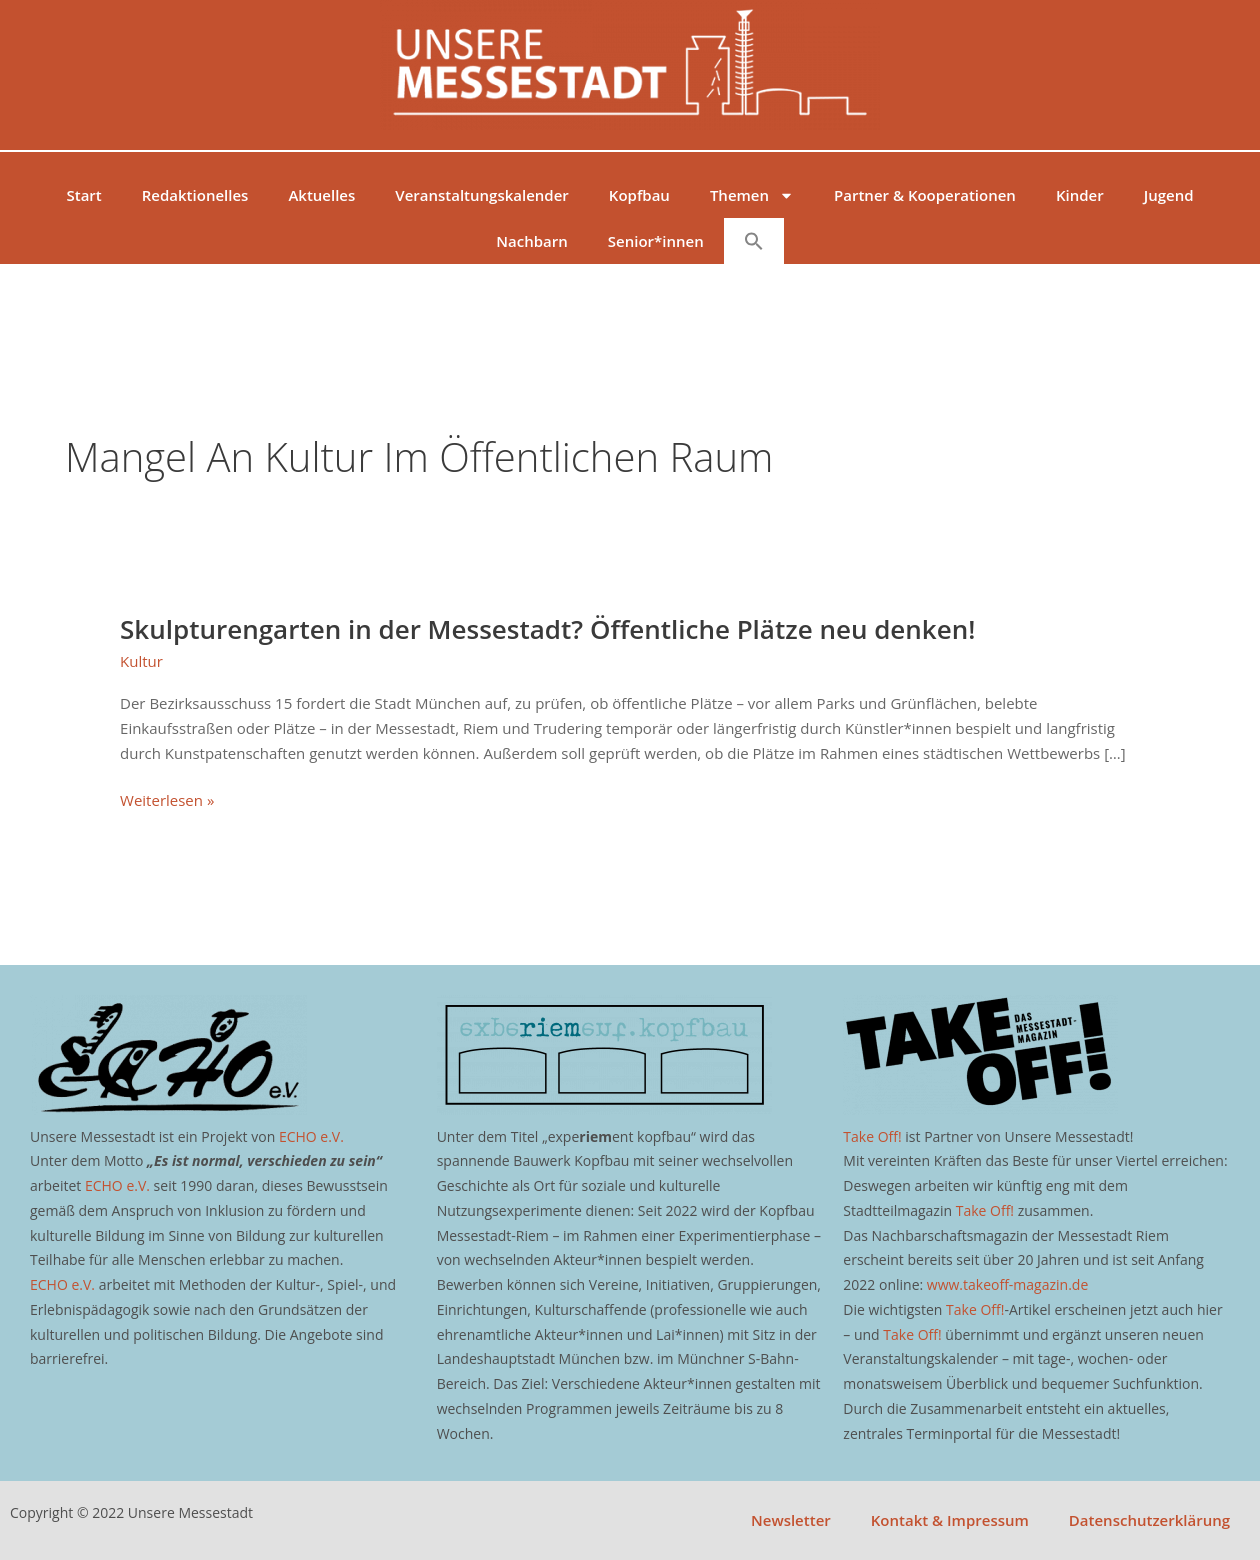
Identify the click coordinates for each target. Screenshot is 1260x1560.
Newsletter (791, 1520)
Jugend (1169, 195)
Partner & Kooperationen (925, 195)
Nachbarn (531, 241)
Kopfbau (639, 195)
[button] (754, 241)
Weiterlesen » (167, 799)
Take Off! (872, 1136)
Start (83, 195)
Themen (752, 195)
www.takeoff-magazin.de (1007, 1284)
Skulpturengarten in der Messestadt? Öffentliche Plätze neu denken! (547, 629)
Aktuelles (321, 195)
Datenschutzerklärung (1149, 1520)
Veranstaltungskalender (482, 195)
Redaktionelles (195, 195)
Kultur (141, 661)
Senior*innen (656, 241)
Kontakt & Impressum (950, 1520)
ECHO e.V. (311, 1136)
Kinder (1080, 195)
